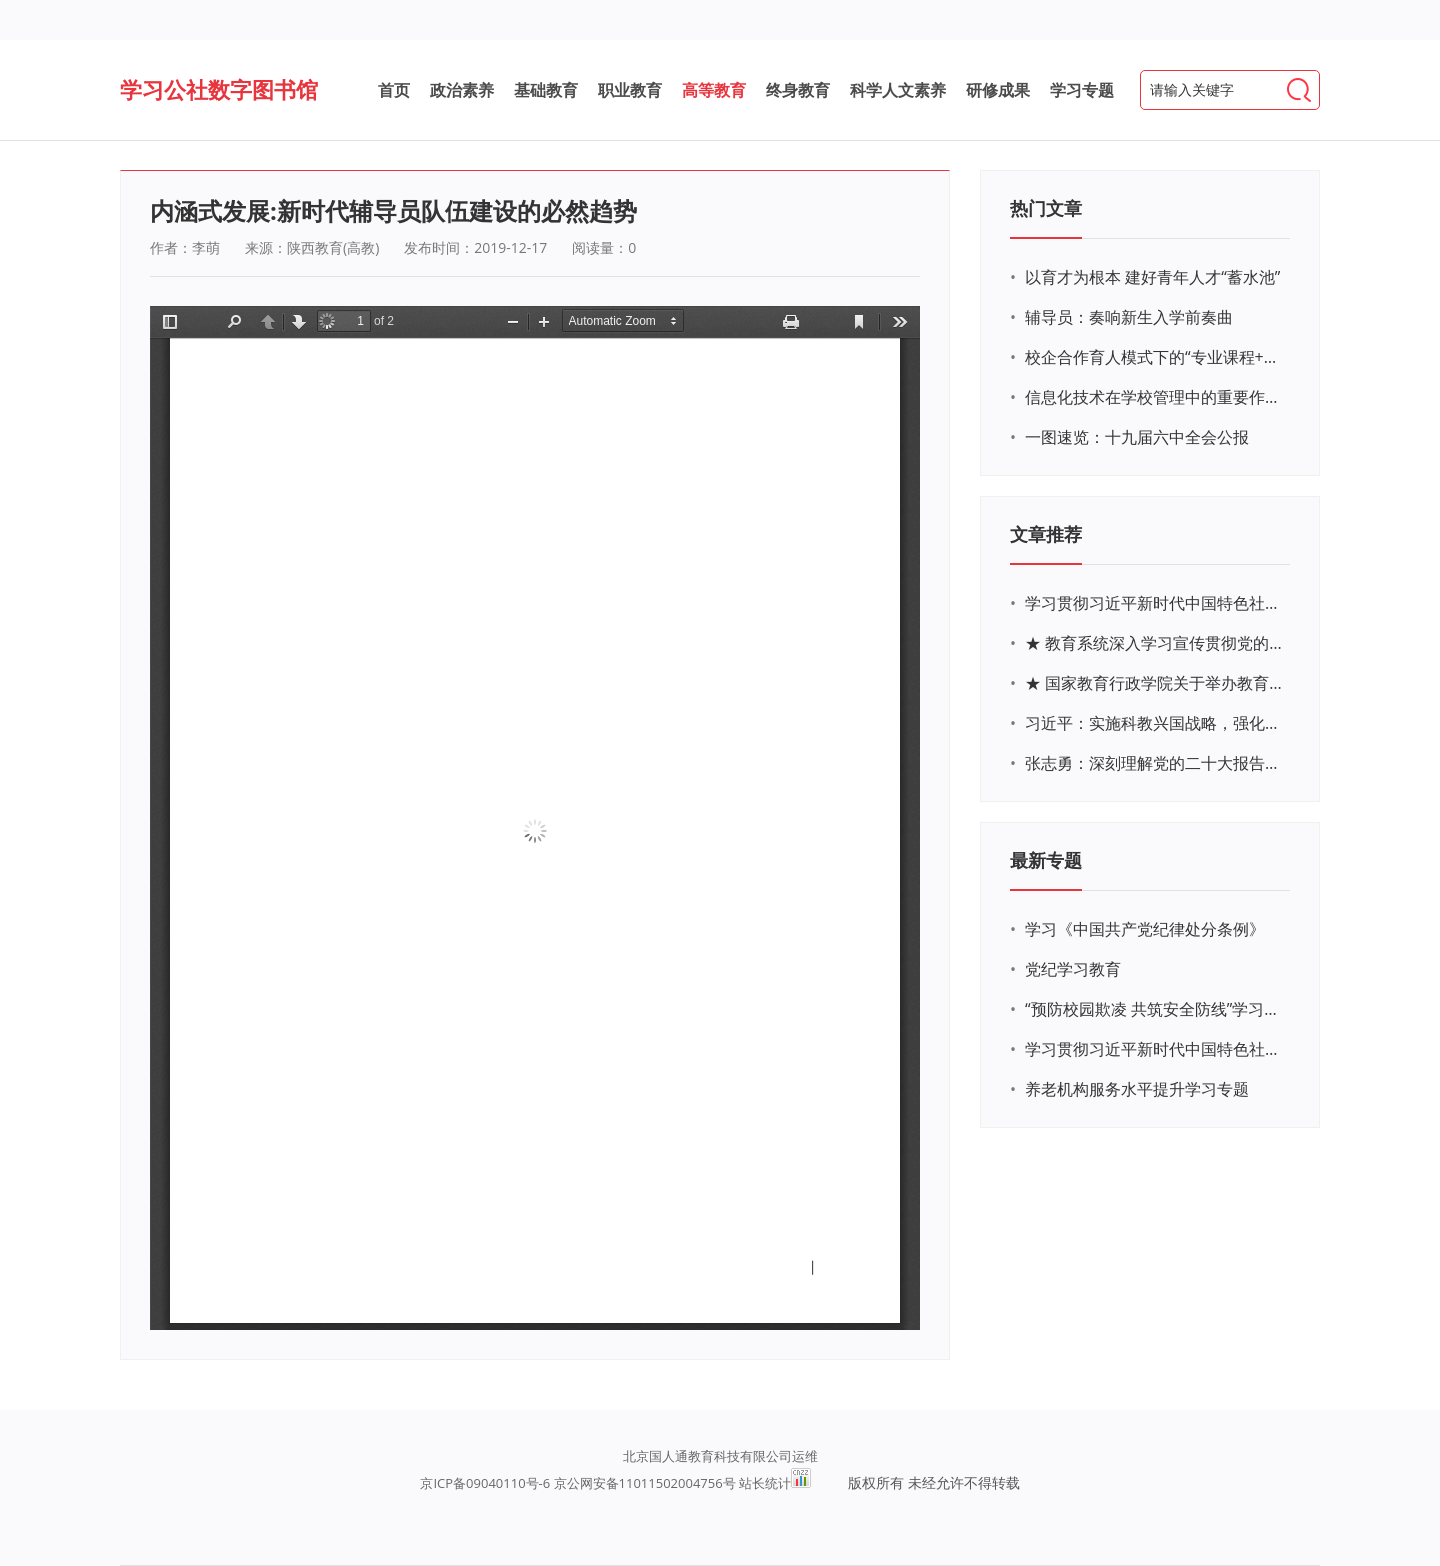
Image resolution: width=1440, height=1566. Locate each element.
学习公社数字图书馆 (219, 89)
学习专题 (1082, 90)
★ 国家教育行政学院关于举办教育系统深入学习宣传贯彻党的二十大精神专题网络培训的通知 (1155, 683)
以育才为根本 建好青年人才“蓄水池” (1152, 277)
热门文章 (1046, 208)
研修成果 (998, 90)
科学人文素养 (898, 90)
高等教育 (714, 90)
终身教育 (798, 90)
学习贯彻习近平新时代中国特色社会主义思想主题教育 (1155, 1049)
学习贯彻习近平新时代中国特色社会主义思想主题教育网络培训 (1155, 603)
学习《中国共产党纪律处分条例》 (1145, 929)
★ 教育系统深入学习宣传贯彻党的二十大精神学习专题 (1155, 643)
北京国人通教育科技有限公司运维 (720, 1456)
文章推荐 (1046, 534)
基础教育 (546, 90)
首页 (394, 90)
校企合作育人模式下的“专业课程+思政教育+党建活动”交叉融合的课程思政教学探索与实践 (1155, 357)
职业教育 (630, 90)
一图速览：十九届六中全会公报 (1137, 437)
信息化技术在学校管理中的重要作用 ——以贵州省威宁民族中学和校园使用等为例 (1155, 397)
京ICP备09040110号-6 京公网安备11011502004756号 (577, 1483)
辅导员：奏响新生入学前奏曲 (1129, 317)
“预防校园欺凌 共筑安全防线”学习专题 (1155, 1009)
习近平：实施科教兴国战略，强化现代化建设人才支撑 (1155, 723)
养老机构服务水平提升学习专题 (1137, 1089)
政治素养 (462, 90)
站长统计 (765, 1483)
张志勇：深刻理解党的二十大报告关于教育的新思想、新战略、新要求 (1155, 763)
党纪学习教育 (1073, 969)
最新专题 (1046, 860)
